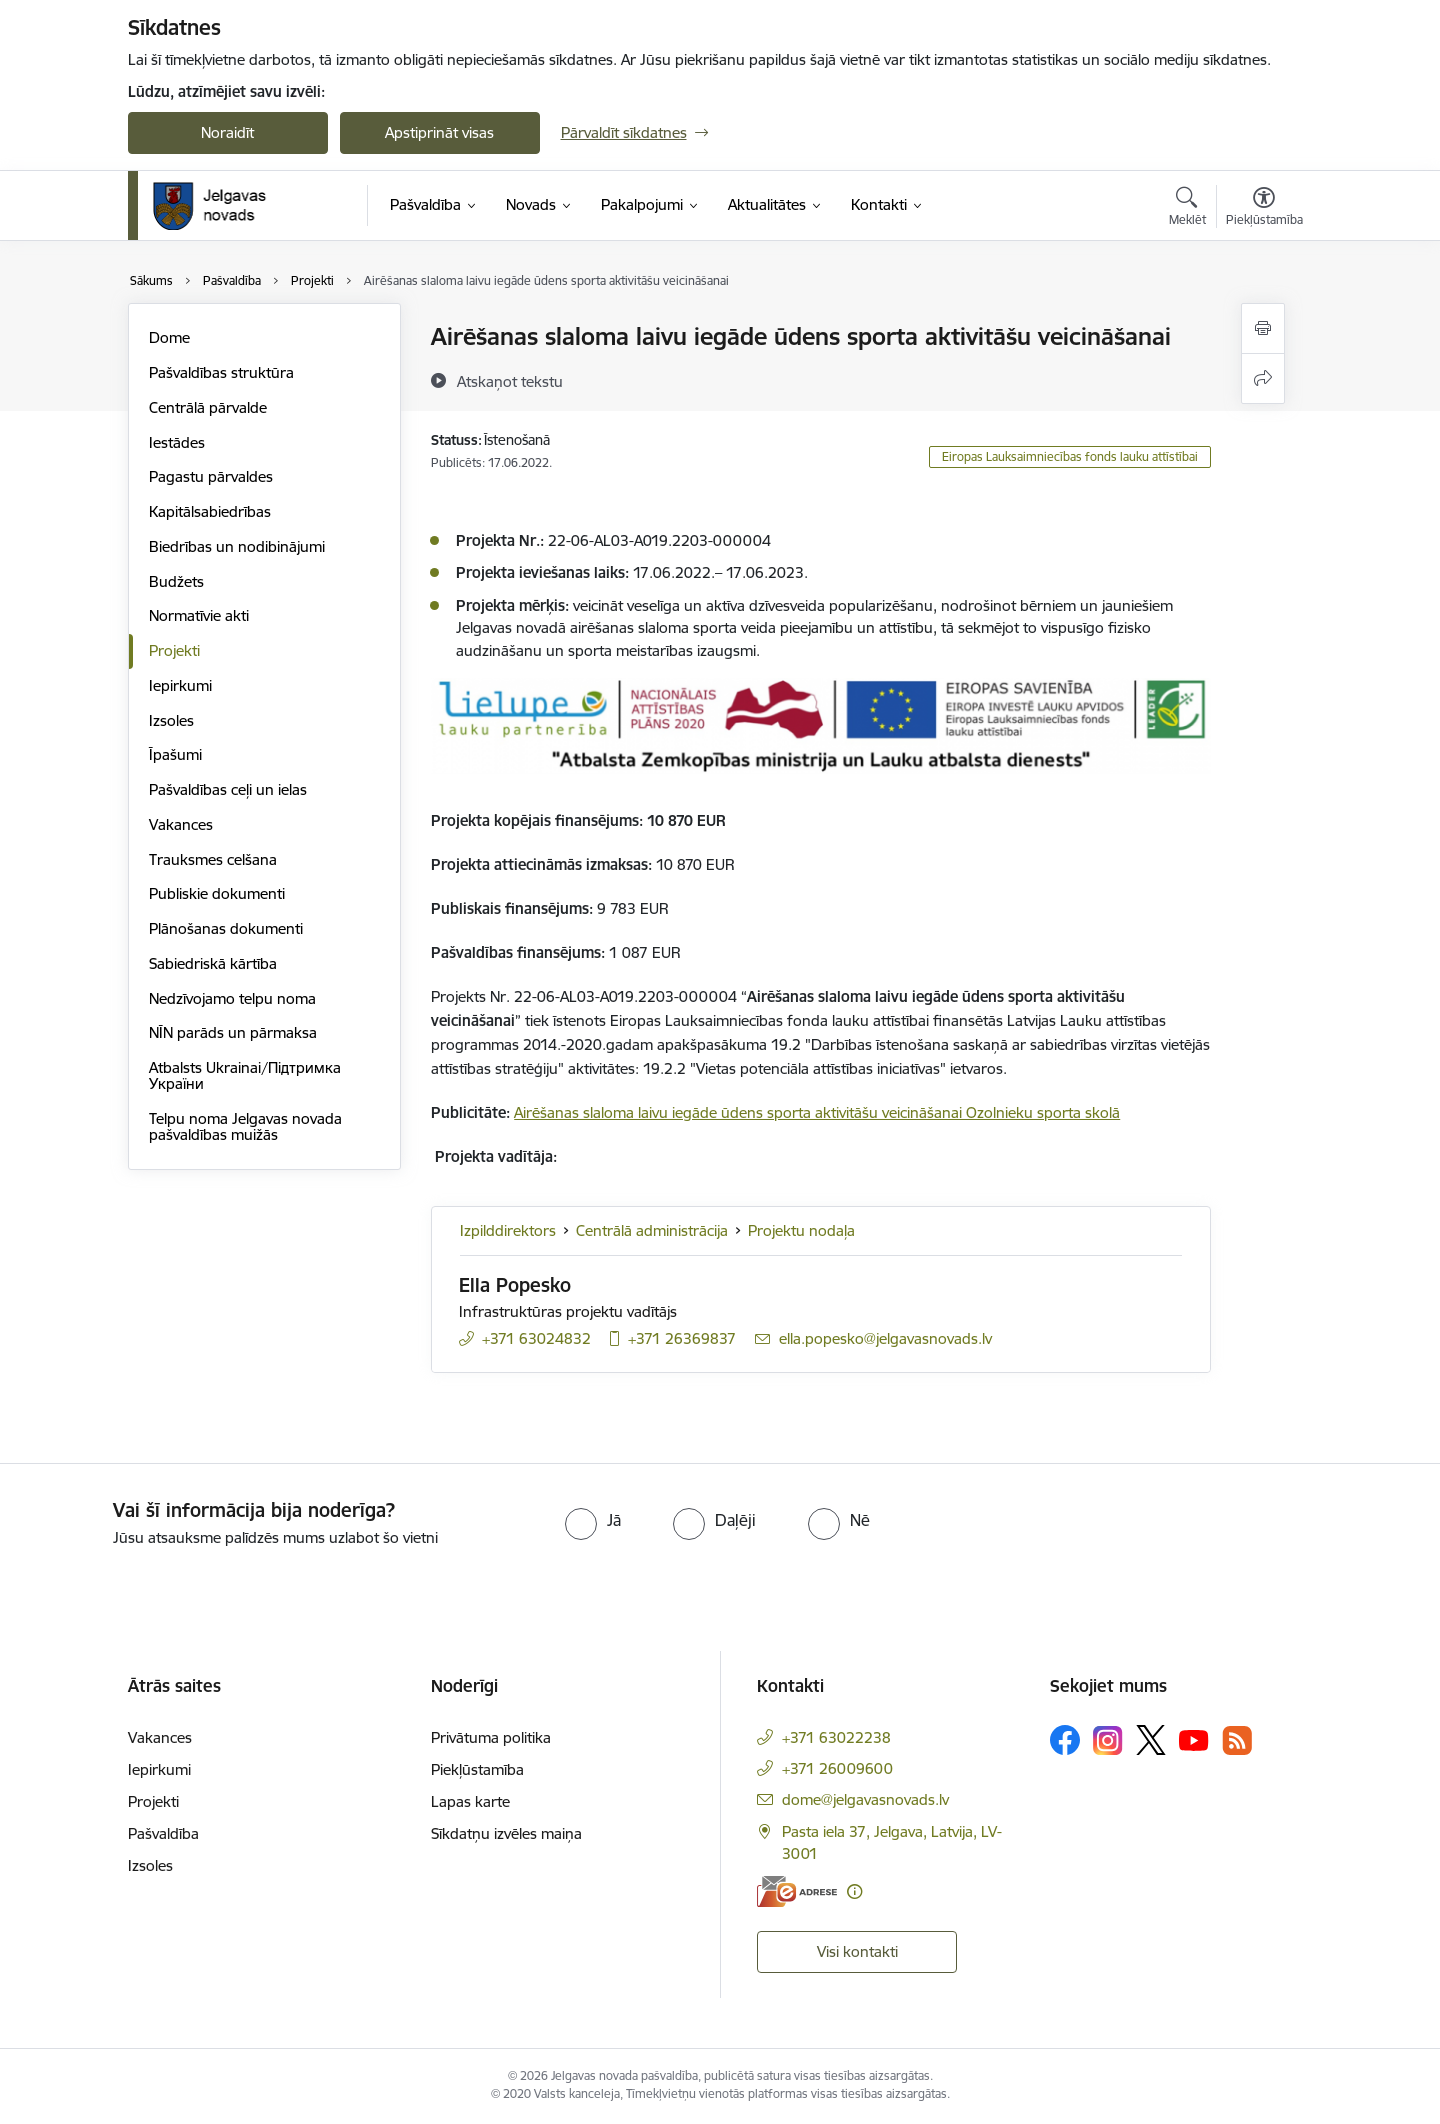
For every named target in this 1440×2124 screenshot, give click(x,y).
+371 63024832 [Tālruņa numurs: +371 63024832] (536, 1338)
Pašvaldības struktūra (221, 372)
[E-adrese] (797, 1891)
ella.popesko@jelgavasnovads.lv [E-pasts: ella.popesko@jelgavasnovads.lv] (885, 1338)
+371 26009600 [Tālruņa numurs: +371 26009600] (837, 1768)
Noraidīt (227, 132)
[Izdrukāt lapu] (1263, 328)
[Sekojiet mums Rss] (1237, 1740)
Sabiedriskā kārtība (213, 963)
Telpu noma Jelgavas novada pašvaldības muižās (245, 1126)
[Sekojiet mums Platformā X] (1151, 1740)
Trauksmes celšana (213, 859)
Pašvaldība (163, 1833)
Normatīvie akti (199, 615)
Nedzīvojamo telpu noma (232, 998)
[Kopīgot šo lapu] (1263, 378)
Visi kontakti (857, 1951)
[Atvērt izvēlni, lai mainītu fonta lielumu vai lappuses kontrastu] (1264, 209)
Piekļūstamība (477, 1769)
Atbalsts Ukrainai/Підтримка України (245, 1075)
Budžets (176, 581)
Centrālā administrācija (652, 1230)
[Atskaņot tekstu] (510, 381)
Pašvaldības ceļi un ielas (228, 789)
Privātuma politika (491, 1737)
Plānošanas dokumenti (226, 928)
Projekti (174, 650)
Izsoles (171, 720)
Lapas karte (470, 1801)
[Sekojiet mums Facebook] (1065, 1740)
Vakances (181, 824)
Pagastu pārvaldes (211, 476)
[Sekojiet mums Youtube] (1194, 1739)
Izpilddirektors (508, 1230)
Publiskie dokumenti (217, 893)
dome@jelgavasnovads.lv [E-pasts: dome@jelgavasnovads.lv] (865, 1799)
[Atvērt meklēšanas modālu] (1187, 209)
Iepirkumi (180, 685)
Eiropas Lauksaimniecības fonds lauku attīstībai (1070, 456)
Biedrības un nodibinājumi (237, 546)
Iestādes (177, 442)
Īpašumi (175, 754)
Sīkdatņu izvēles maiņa (506, 1833)
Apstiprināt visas (439, 132)
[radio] (593, 1520)
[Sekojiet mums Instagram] (1108, 1740)
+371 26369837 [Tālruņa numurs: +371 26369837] (682, 1338)
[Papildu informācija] (854, 1891)
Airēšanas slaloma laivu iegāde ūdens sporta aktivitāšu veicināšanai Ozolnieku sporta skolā (817, 1112)
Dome (169, 337)
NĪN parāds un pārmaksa (233, 1032)
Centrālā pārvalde (208, 407)
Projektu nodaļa (801, 1230)
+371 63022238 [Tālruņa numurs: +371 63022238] (836, 1737)
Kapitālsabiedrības (210, 511)
